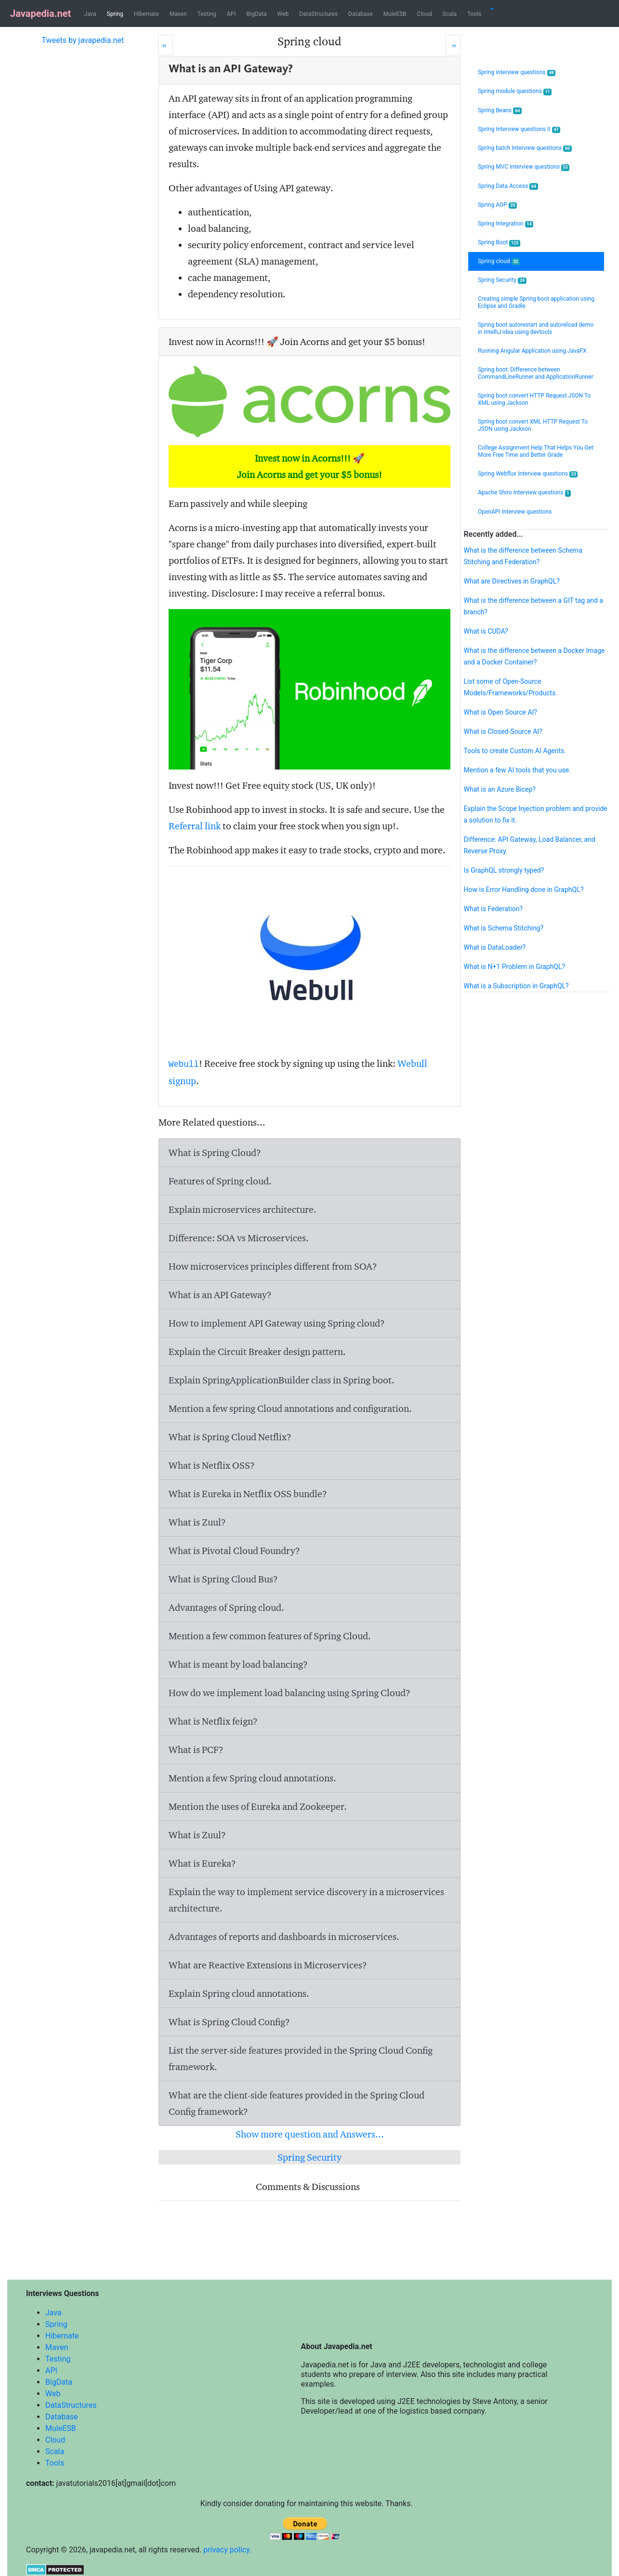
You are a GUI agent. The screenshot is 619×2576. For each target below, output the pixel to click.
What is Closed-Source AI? (503, 731)
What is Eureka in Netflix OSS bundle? (248, 1494)
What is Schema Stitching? (504, 928)
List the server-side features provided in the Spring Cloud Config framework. (301, 2058)
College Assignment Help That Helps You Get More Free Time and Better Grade (535, 451)
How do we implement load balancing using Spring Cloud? (289, 1693)
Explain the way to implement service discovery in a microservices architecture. (306, 1900)
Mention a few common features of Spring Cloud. (270, 1636)
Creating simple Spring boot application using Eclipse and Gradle (536, 302)
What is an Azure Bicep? (500, 789)
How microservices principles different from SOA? (273, 1266)
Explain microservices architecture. (242, 1209)
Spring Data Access (508, 186)
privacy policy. (227, 2549)
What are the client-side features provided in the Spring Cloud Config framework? (296, 2103)
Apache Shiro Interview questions (524, 492)
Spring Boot (499, 242)
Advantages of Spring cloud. (226, 1607)
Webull (184, 1064)
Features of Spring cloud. (220, 1181)
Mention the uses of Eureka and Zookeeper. (258, 1806)
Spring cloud (499, 261)
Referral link (195, 826)
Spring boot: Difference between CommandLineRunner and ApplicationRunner (535, 373)
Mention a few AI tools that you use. (517, 770)
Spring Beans (500, 110)
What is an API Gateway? (220, 1295)
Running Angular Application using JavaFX (532, 350)
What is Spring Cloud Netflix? (230, 1437)
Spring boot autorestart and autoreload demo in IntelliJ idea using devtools (535, 328)
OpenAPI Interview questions (515, 511)
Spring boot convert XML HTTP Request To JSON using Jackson (533, 425)
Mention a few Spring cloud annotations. (252, 1778)
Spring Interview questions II (519, 129)
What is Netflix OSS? (212, 1465)
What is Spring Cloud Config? (229, 2022)
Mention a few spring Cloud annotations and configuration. (290, 1408)
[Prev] (165, 45)
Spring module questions (515, 91)
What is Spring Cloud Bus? (223, 1579)
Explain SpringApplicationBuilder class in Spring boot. (282, 1380)
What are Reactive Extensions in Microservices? (268, 1965)
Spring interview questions (516, 72)
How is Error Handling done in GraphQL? (524, 889)
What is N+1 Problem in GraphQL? (515, 966)
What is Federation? (493, 909)
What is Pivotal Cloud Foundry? (234, 1550)
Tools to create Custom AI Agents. (515, 751)
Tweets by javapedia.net (83, 40)
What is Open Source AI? (500, 712)
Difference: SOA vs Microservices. (239, 1238)
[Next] (453, 45)
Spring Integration (505, 223)
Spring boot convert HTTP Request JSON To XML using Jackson (534, 399)
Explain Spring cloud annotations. (239, 1993)
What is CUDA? (486, 631)
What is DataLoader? (495, 947)
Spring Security (309, 2157)
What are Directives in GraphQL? (512, 581)
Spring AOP (497, 205)
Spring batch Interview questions (525, 148)
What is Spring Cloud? (215, 1152)
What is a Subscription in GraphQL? (516, 986)
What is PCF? (196, 1749)
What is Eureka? (202, 1863)
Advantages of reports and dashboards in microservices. (284, 1936)
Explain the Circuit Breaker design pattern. (257, 1351)
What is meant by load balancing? (238, 1664)
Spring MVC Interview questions (523, 167)
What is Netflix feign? (213, 1721)
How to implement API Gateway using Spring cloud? (277, 1323)
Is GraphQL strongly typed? (504, 870)
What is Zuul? (197, 1522)
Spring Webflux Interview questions (528, 474)
